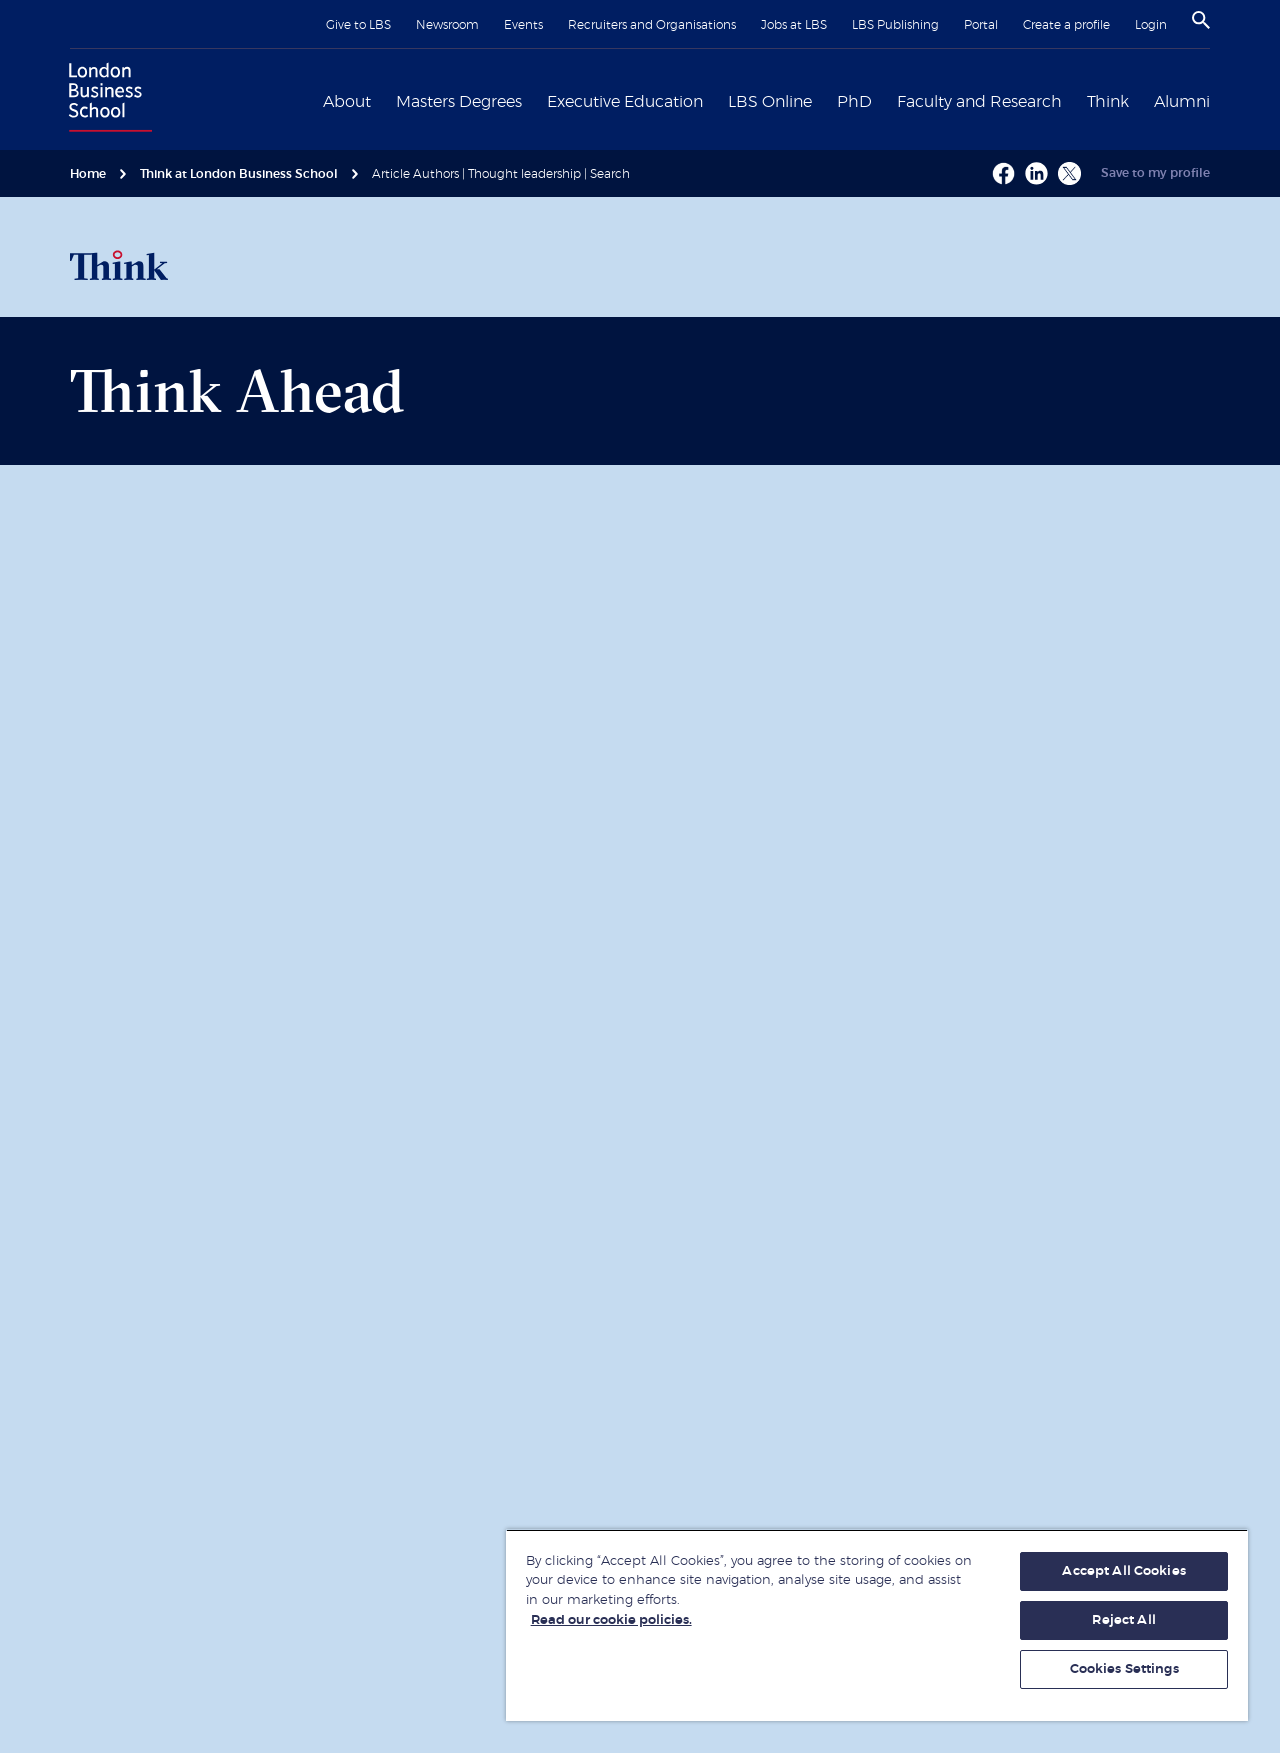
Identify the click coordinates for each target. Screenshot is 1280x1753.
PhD (854, 102)
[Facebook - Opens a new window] (1003, 173)
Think (1108, 102)
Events (523, 25)
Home (88, 174)
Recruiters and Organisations (652, 25)
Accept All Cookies (1123, 1571)
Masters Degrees (459, 102)
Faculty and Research (979, 102)
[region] (877, 1625)
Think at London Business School (239, 174)
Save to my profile (1155, 173)
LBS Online (770, 102)
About (347, 102)
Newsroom (447, 25)
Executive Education (625, 102)
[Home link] (106, 100)
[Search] (1201, 20)
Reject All (1123, 1620)
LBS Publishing (895, 25)
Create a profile (1066, 25)
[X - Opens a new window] (1069, 173)
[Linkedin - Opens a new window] (1036, 173)
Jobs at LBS (794, 25)
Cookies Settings (1124, 1669)
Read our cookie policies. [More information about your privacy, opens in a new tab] (611, 1620)
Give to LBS (358, 25)
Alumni (1182, 102)
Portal (981, 25)
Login (1151, 25)
